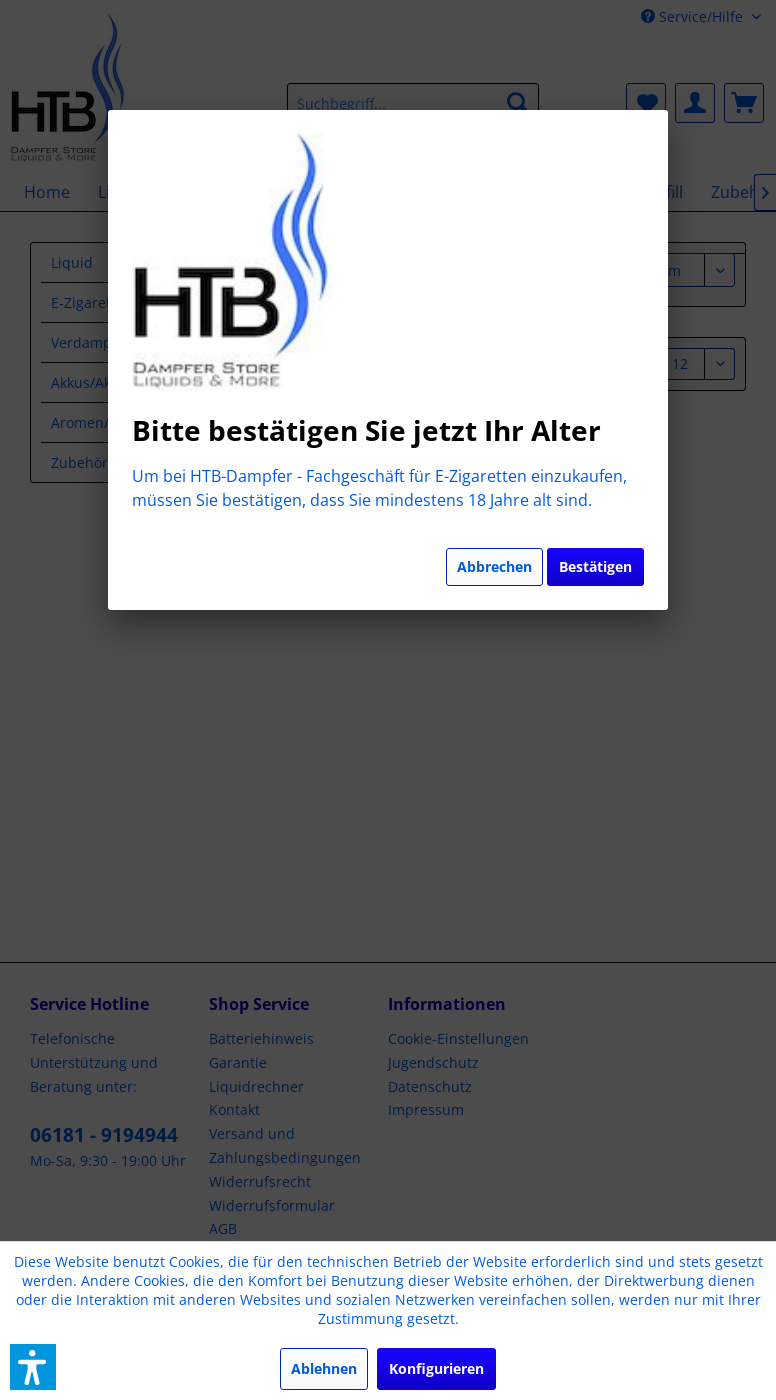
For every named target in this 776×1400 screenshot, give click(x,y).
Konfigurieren (436, 1368)
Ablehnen (324, 1368)
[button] (33, 1367)
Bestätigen (595, 566)
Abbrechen (494, 566)
